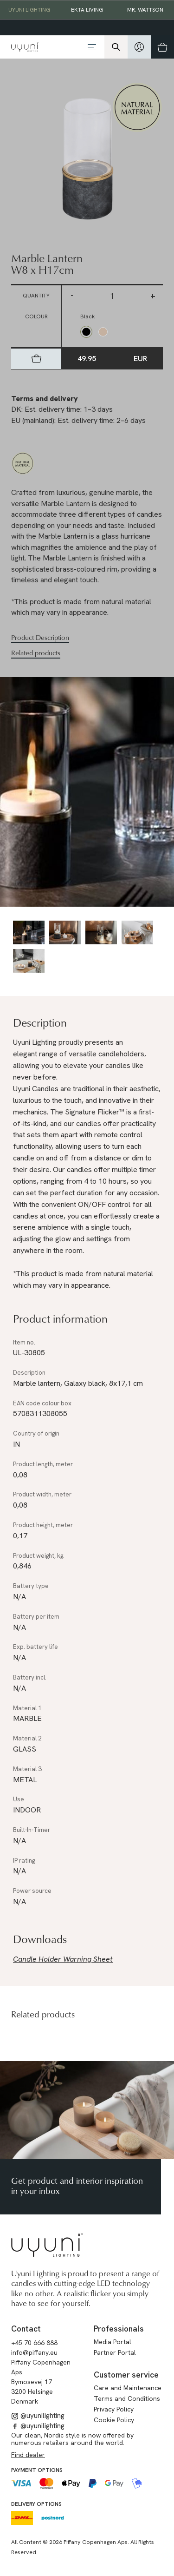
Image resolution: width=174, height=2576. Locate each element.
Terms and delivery (44, 398)
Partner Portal (115, 2352)
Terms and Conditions (127, 2398)
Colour (36, 316)
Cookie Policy (114, 2420)
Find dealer (28, 2454)
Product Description (40, 637)
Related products (35, 653)
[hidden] (139, 47)
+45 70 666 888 (34, 2343)
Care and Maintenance (127, 2388)
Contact (26, 2328)
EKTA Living (87, 9)
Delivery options (36, 2504)
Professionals (119, 2328)
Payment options (37, 2470)
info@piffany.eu (34, 2352)
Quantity (36, 295)
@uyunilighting (37, 2415)
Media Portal (112, 2341)
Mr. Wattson (145, 9)
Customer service (126, 2374)
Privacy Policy (114, 2409)
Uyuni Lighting (29, 9)
